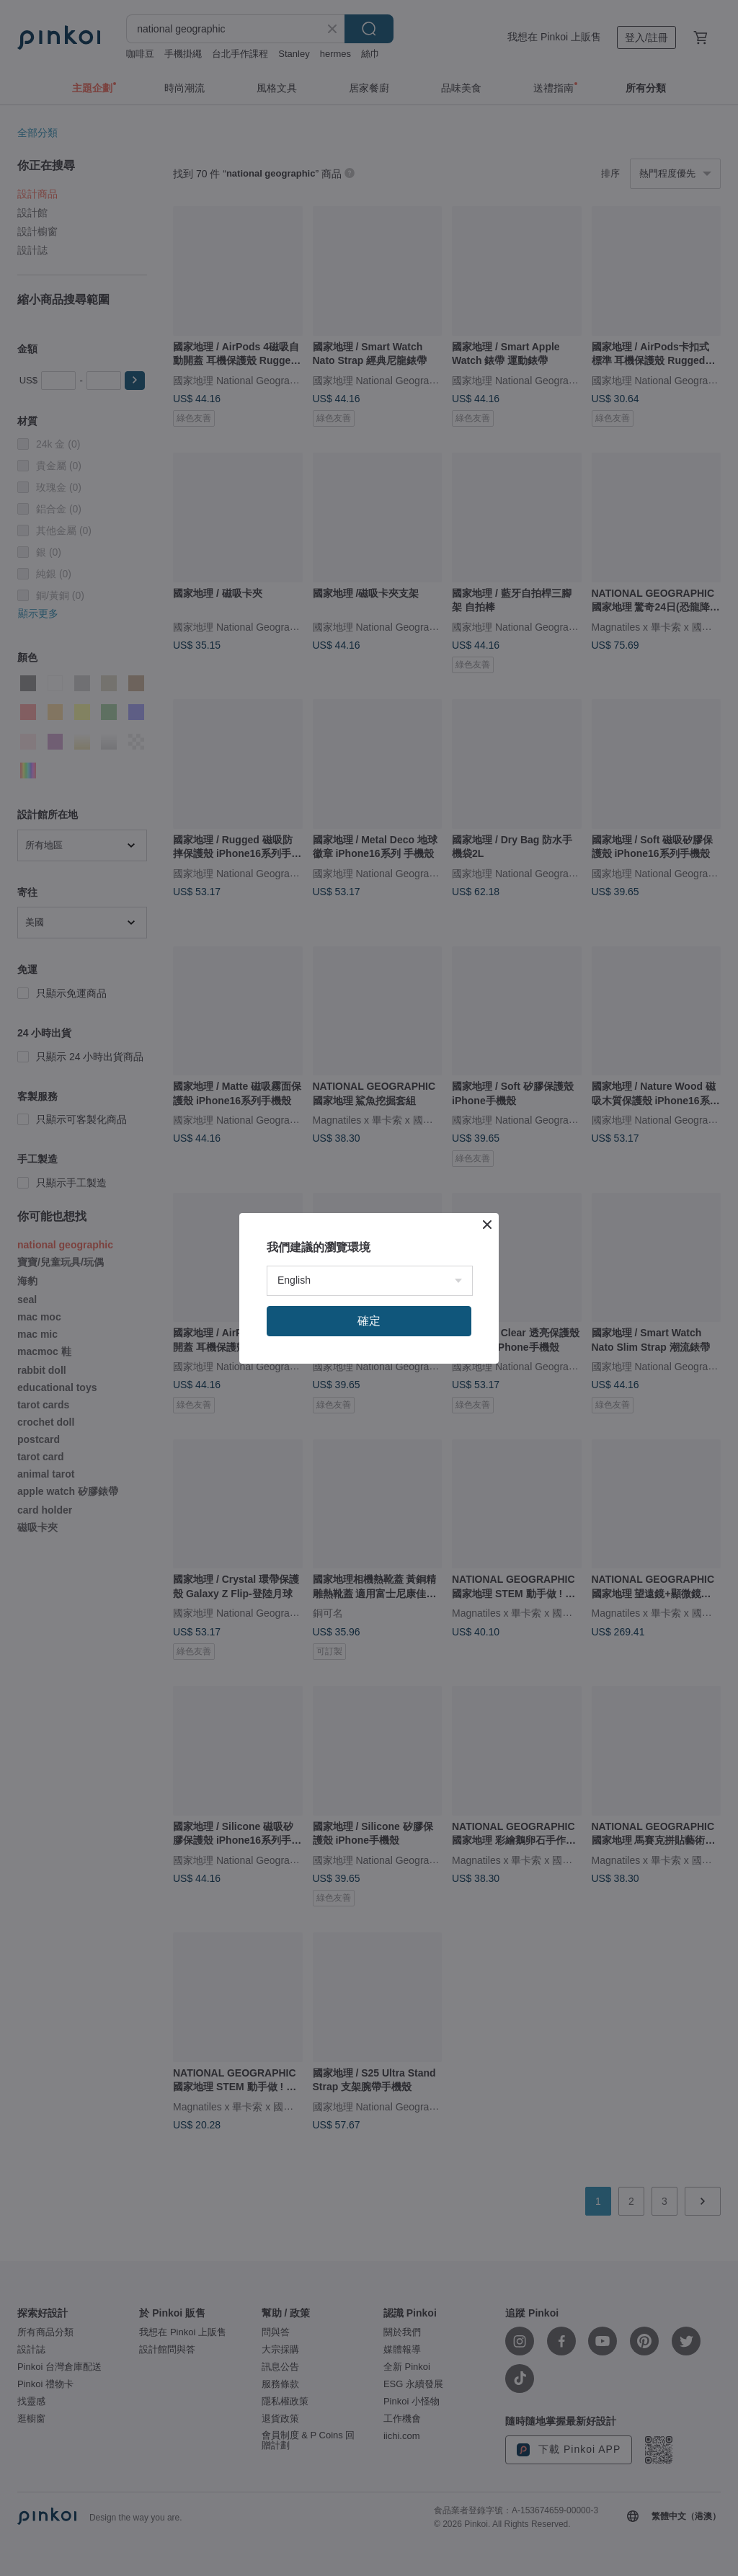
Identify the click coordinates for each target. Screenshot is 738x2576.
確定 (369, 1321)
